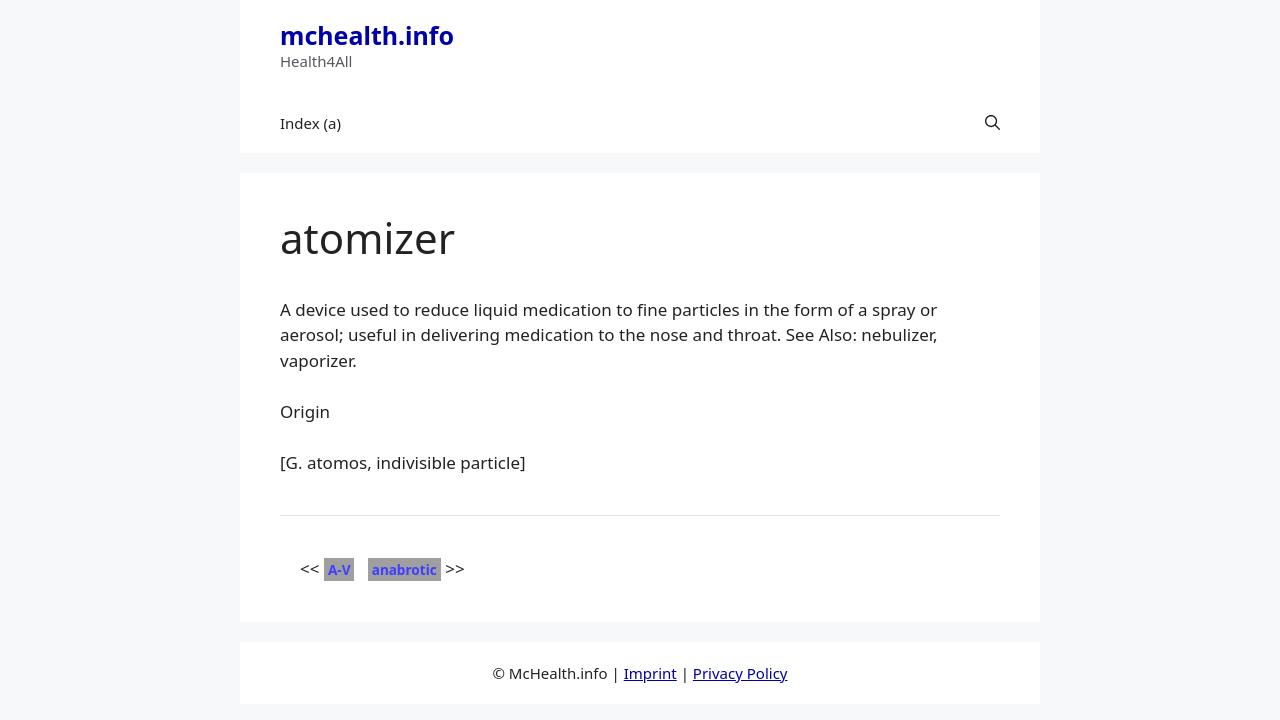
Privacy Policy (740, 673)
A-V (339, 569)
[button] (992, 123)
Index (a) (310, 123)
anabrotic (404, 569)
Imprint (650, 673)
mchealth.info (367, 35)
